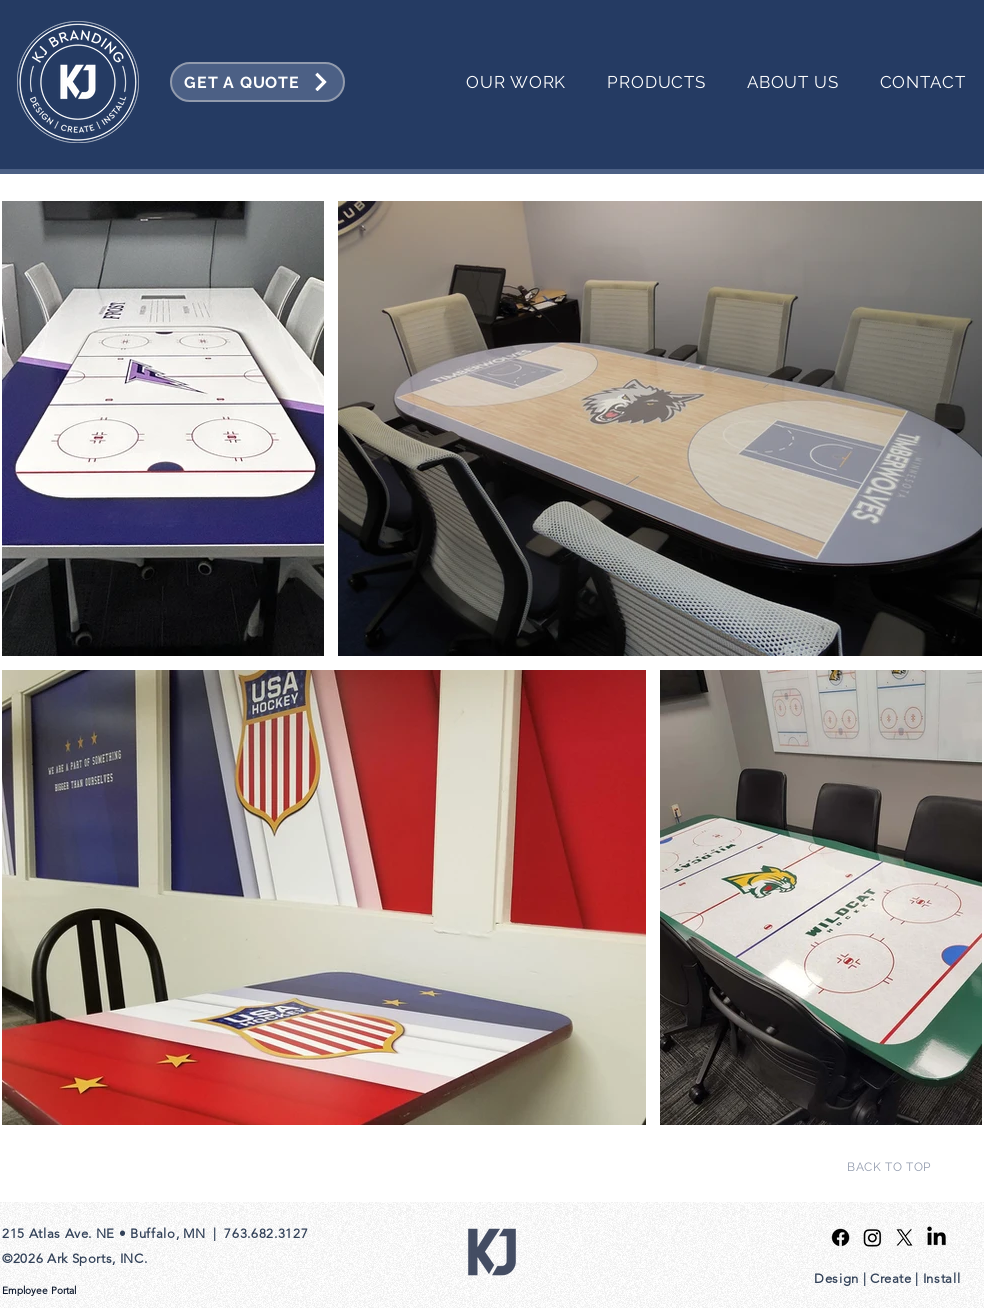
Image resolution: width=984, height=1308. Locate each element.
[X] (904, 1237)
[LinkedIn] (936, 1237)
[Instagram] (872, 1237)
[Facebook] (840, 1237)
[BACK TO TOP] (889, 1167)
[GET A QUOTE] (257, 82)
